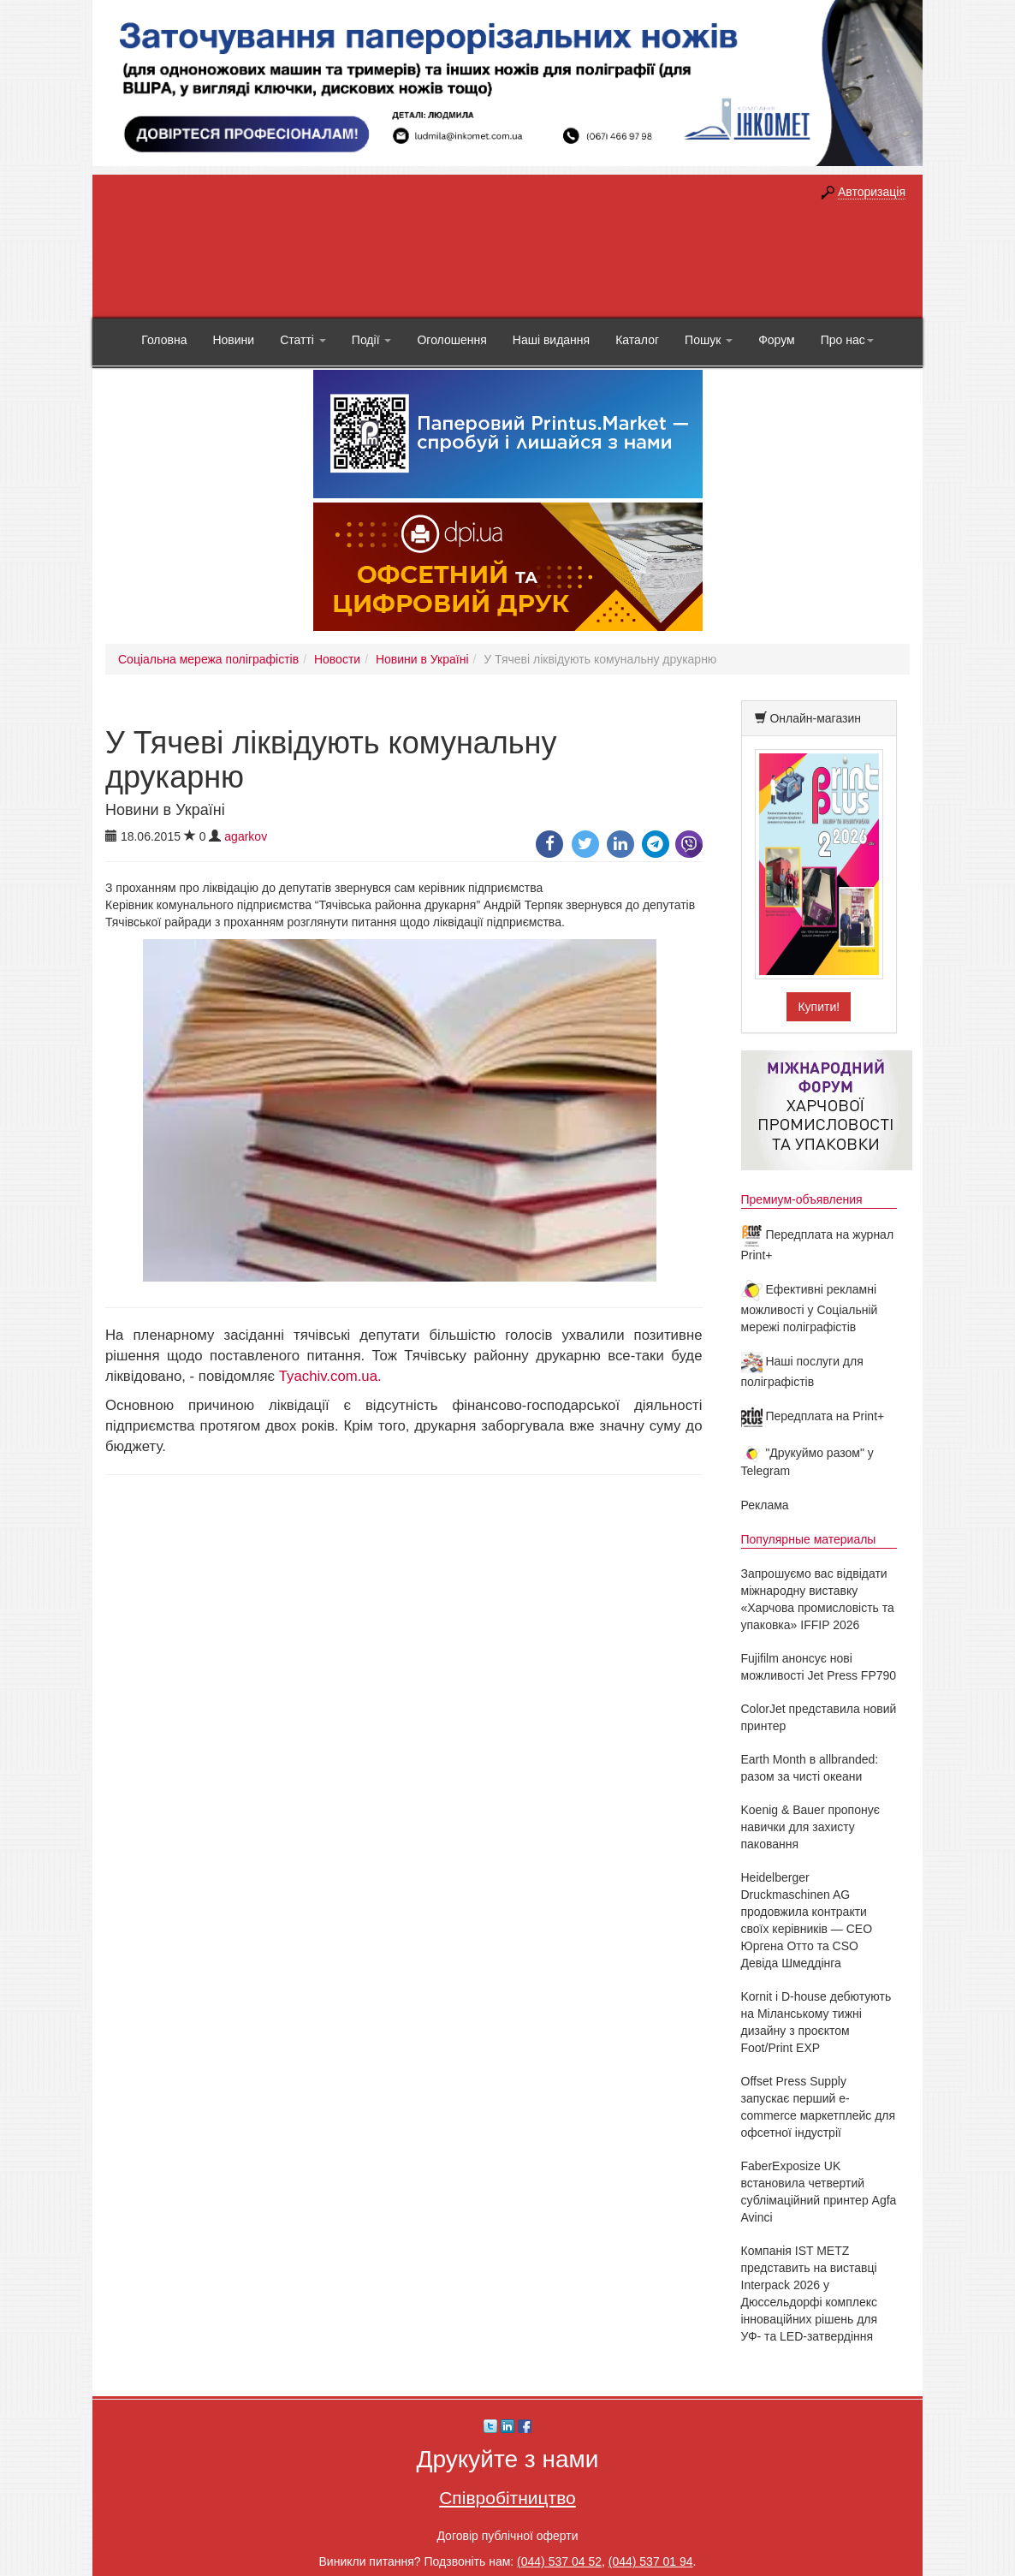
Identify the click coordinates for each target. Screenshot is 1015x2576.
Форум (776, 340)
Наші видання (551, 340)
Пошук (709, 340)
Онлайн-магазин (815, 718)
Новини (233, 340)
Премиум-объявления (802, 1199)
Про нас (847, 340)
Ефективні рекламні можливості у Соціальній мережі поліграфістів (809, 1308)
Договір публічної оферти (507, 2536)
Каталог (637, 340)
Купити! (819, 1007)
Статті (303, 340)
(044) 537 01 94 (650, 2561)
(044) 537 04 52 (559, 2561)
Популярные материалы (808, 1539)
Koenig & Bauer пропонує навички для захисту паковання (810, 1827)
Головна (164, 340)
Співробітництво (507, 2498)
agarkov (245, 836)
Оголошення (451, 340)
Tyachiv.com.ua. (330, 1376)
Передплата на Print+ (813, 1416)
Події (372, 340)
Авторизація (871, 192)
